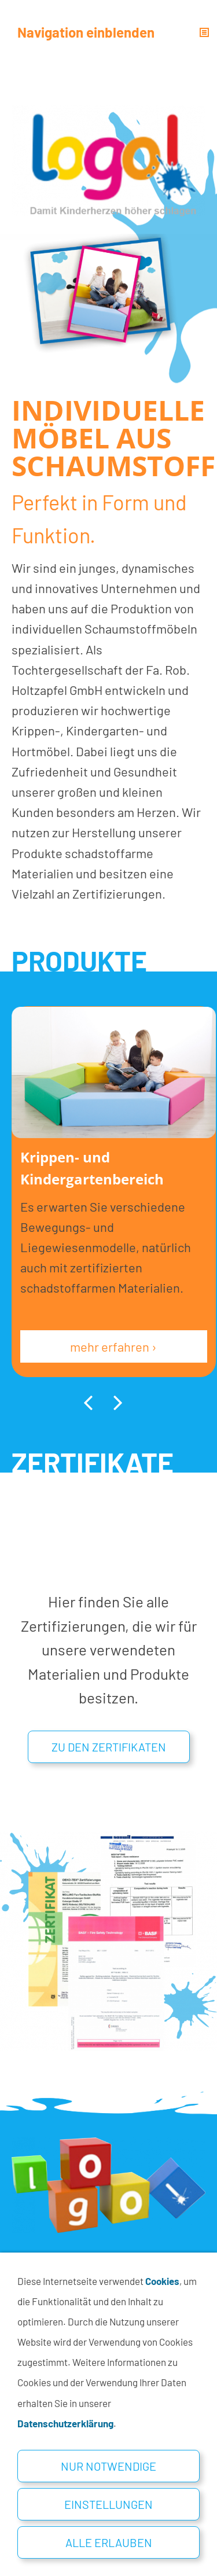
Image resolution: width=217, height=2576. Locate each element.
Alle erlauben (108, 2542)
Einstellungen (108, 2504)
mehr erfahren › (113, 1346)
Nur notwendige (108, 2466)
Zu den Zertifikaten (109, 1747)
